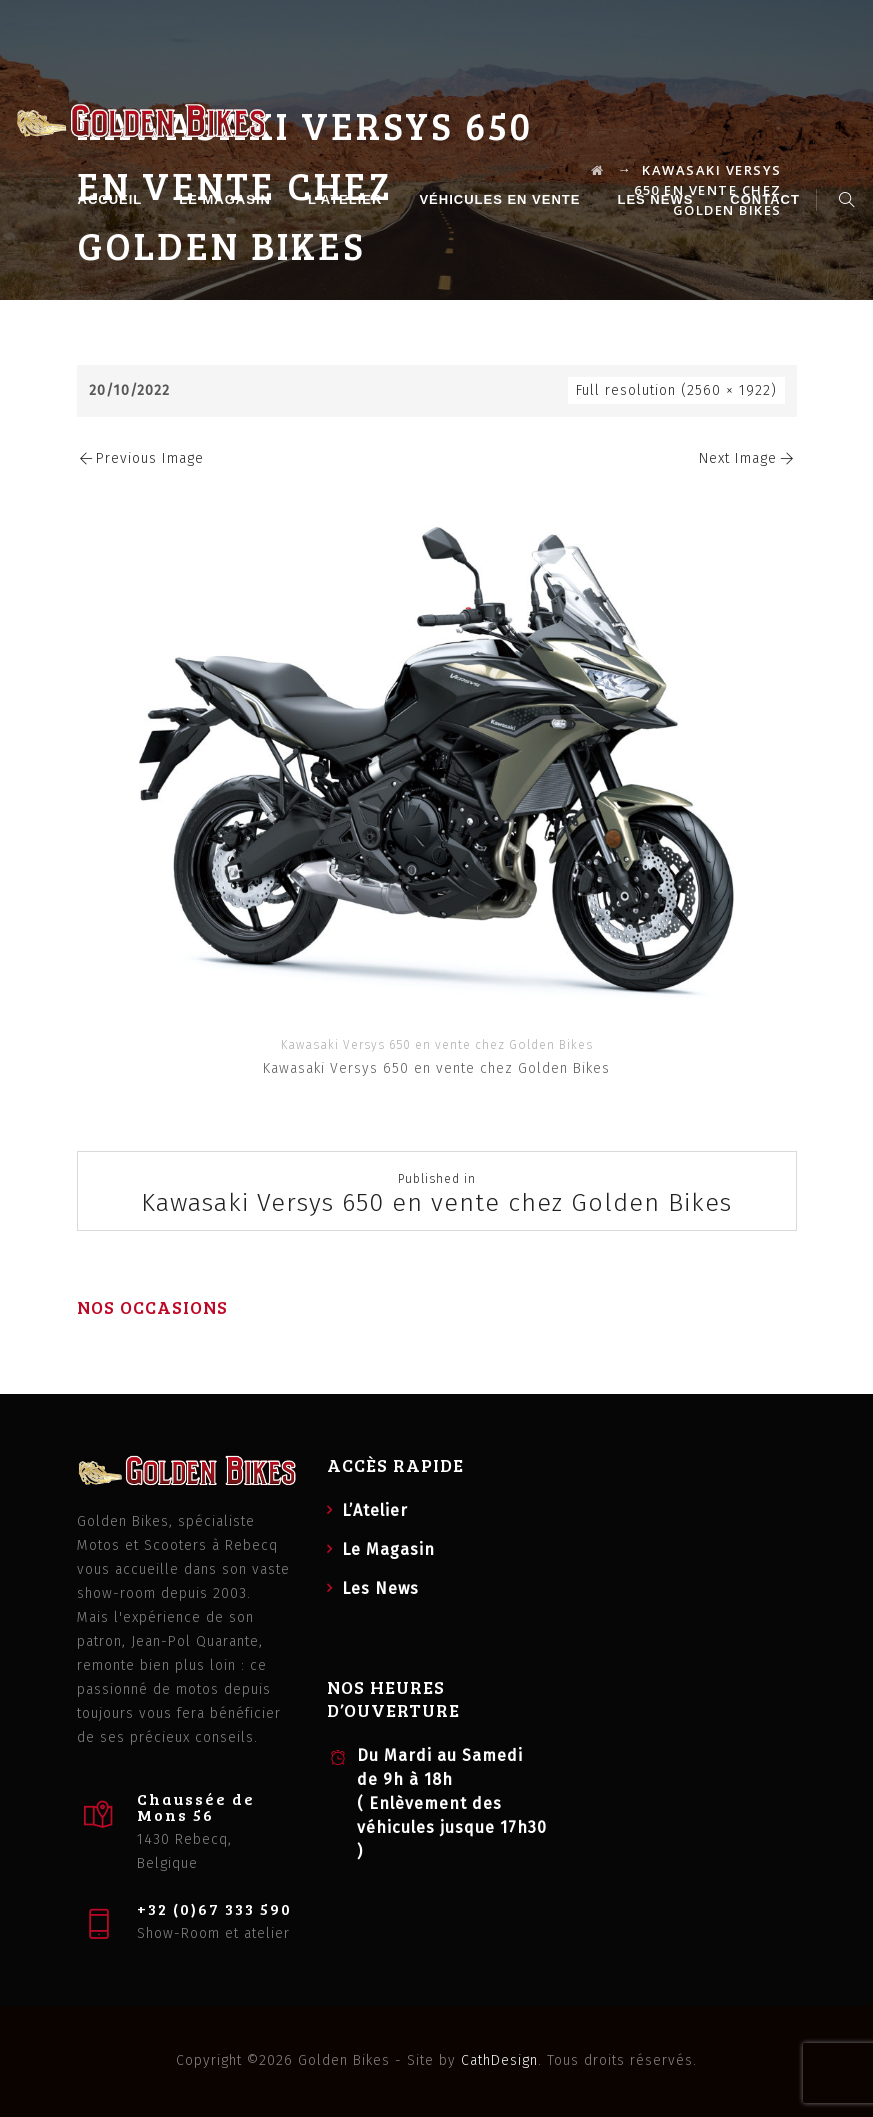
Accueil (112, 199)
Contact (768, 199)
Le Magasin (228, 199)
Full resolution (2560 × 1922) (676, 390)
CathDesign (499, 2060)
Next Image (748, 458)
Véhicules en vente (502, 199)
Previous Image (141, 458)
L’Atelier (348, 199)
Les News (658, 199)
